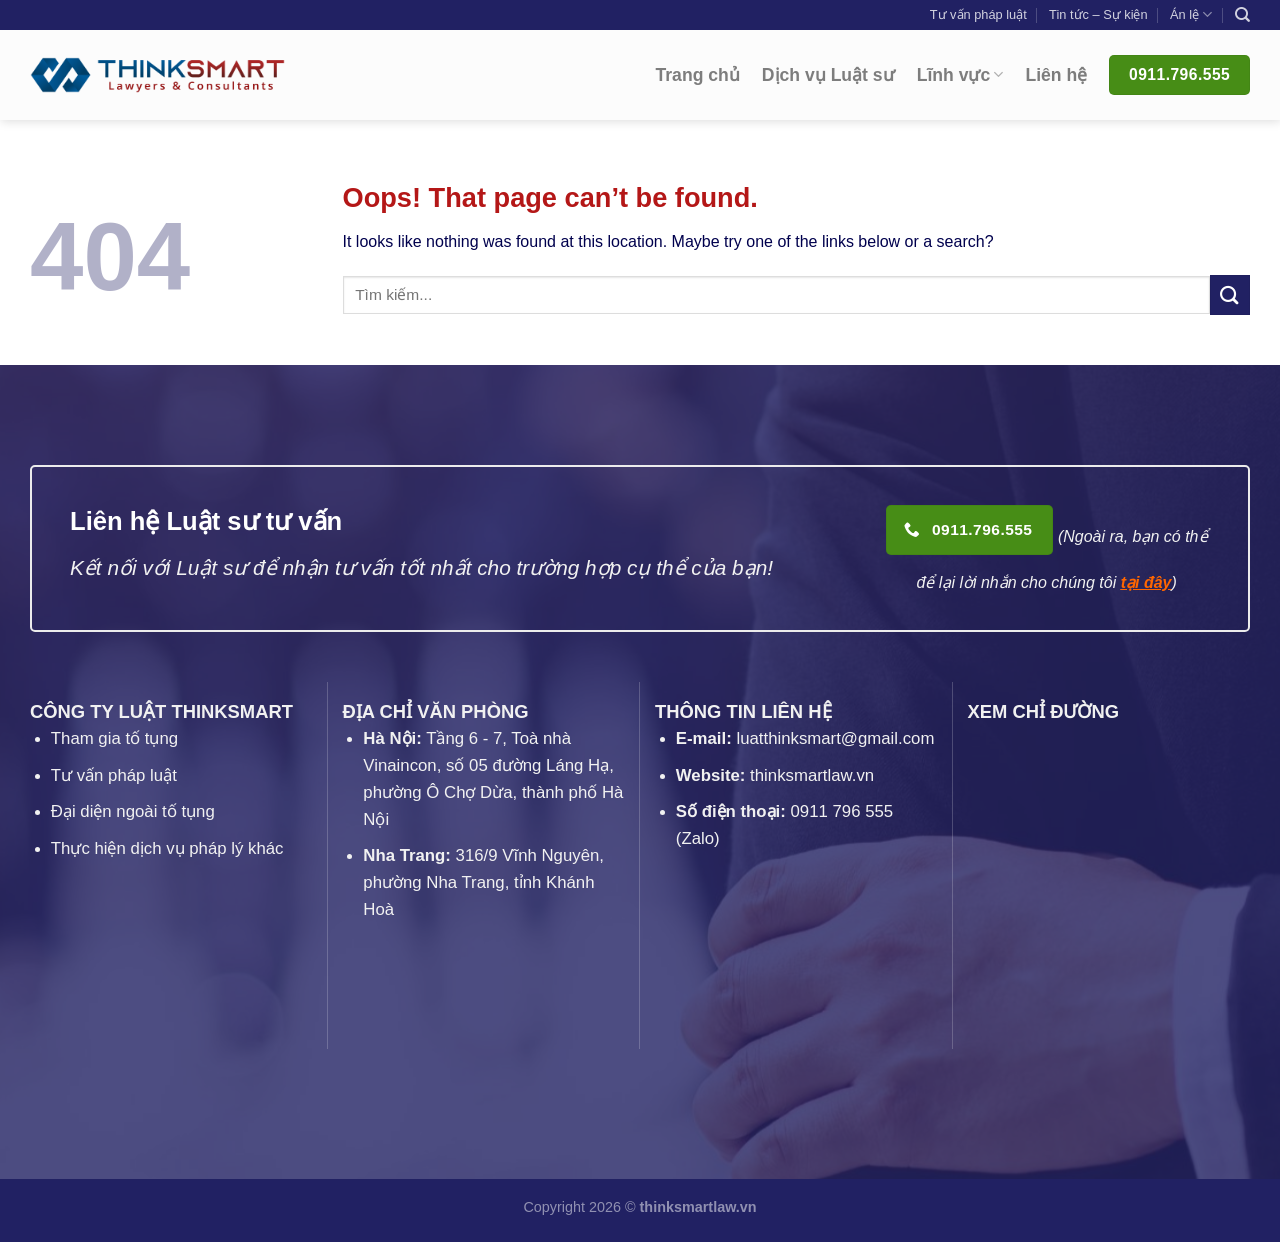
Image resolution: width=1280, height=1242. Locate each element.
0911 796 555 (842, 811)
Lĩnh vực (960, 75)
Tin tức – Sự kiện (1098, 14)
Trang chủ (698, 75)
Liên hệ (1056, 75)
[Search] (1242, 15)
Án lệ (1191, 14)
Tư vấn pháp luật (978, 14)
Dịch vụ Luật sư (828, 75)
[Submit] (1230, 294)
